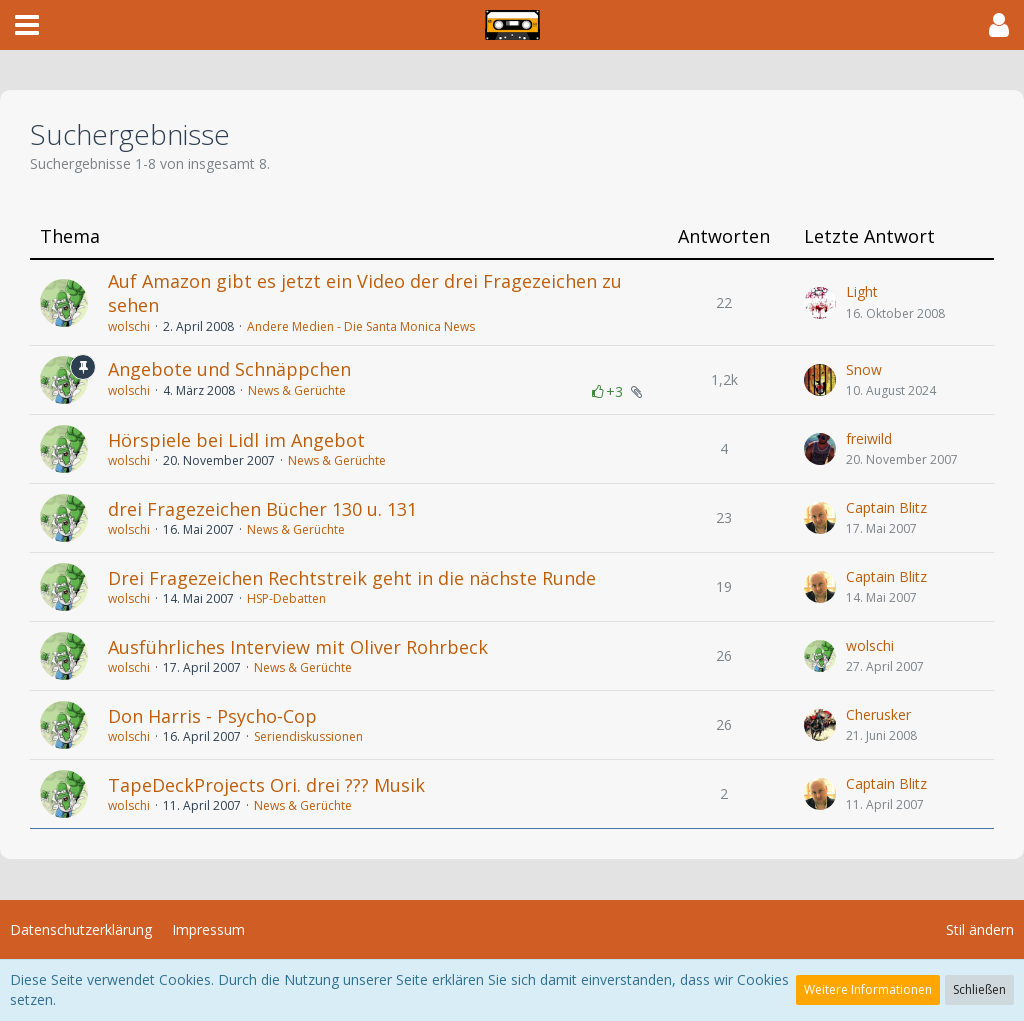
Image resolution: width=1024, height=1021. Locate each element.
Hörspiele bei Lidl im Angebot (236, 440)
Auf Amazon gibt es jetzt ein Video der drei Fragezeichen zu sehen (365, 293)
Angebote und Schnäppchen (229, 369)
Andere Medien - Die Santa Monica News (361, 326)
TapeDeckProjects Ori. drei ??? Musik (266, 785)
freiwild (869, 438)
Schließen (979, 989)
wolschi (129, 326)
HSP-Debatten (286, 598)
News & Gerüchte (297, 390)
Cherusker (878, 714)
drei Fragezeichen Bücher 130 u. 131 (262, 509)
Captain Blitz (886, 507)
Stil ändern (980, 929)
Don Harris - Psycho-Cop (212, 716)
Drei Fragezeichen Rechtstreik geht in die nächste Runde (352, 578)
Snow (864, 369)
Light (862, 291)
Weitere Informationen (868, 989)
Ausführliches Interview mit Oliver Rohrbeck (298, 647)
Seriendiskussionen (308, 736)
